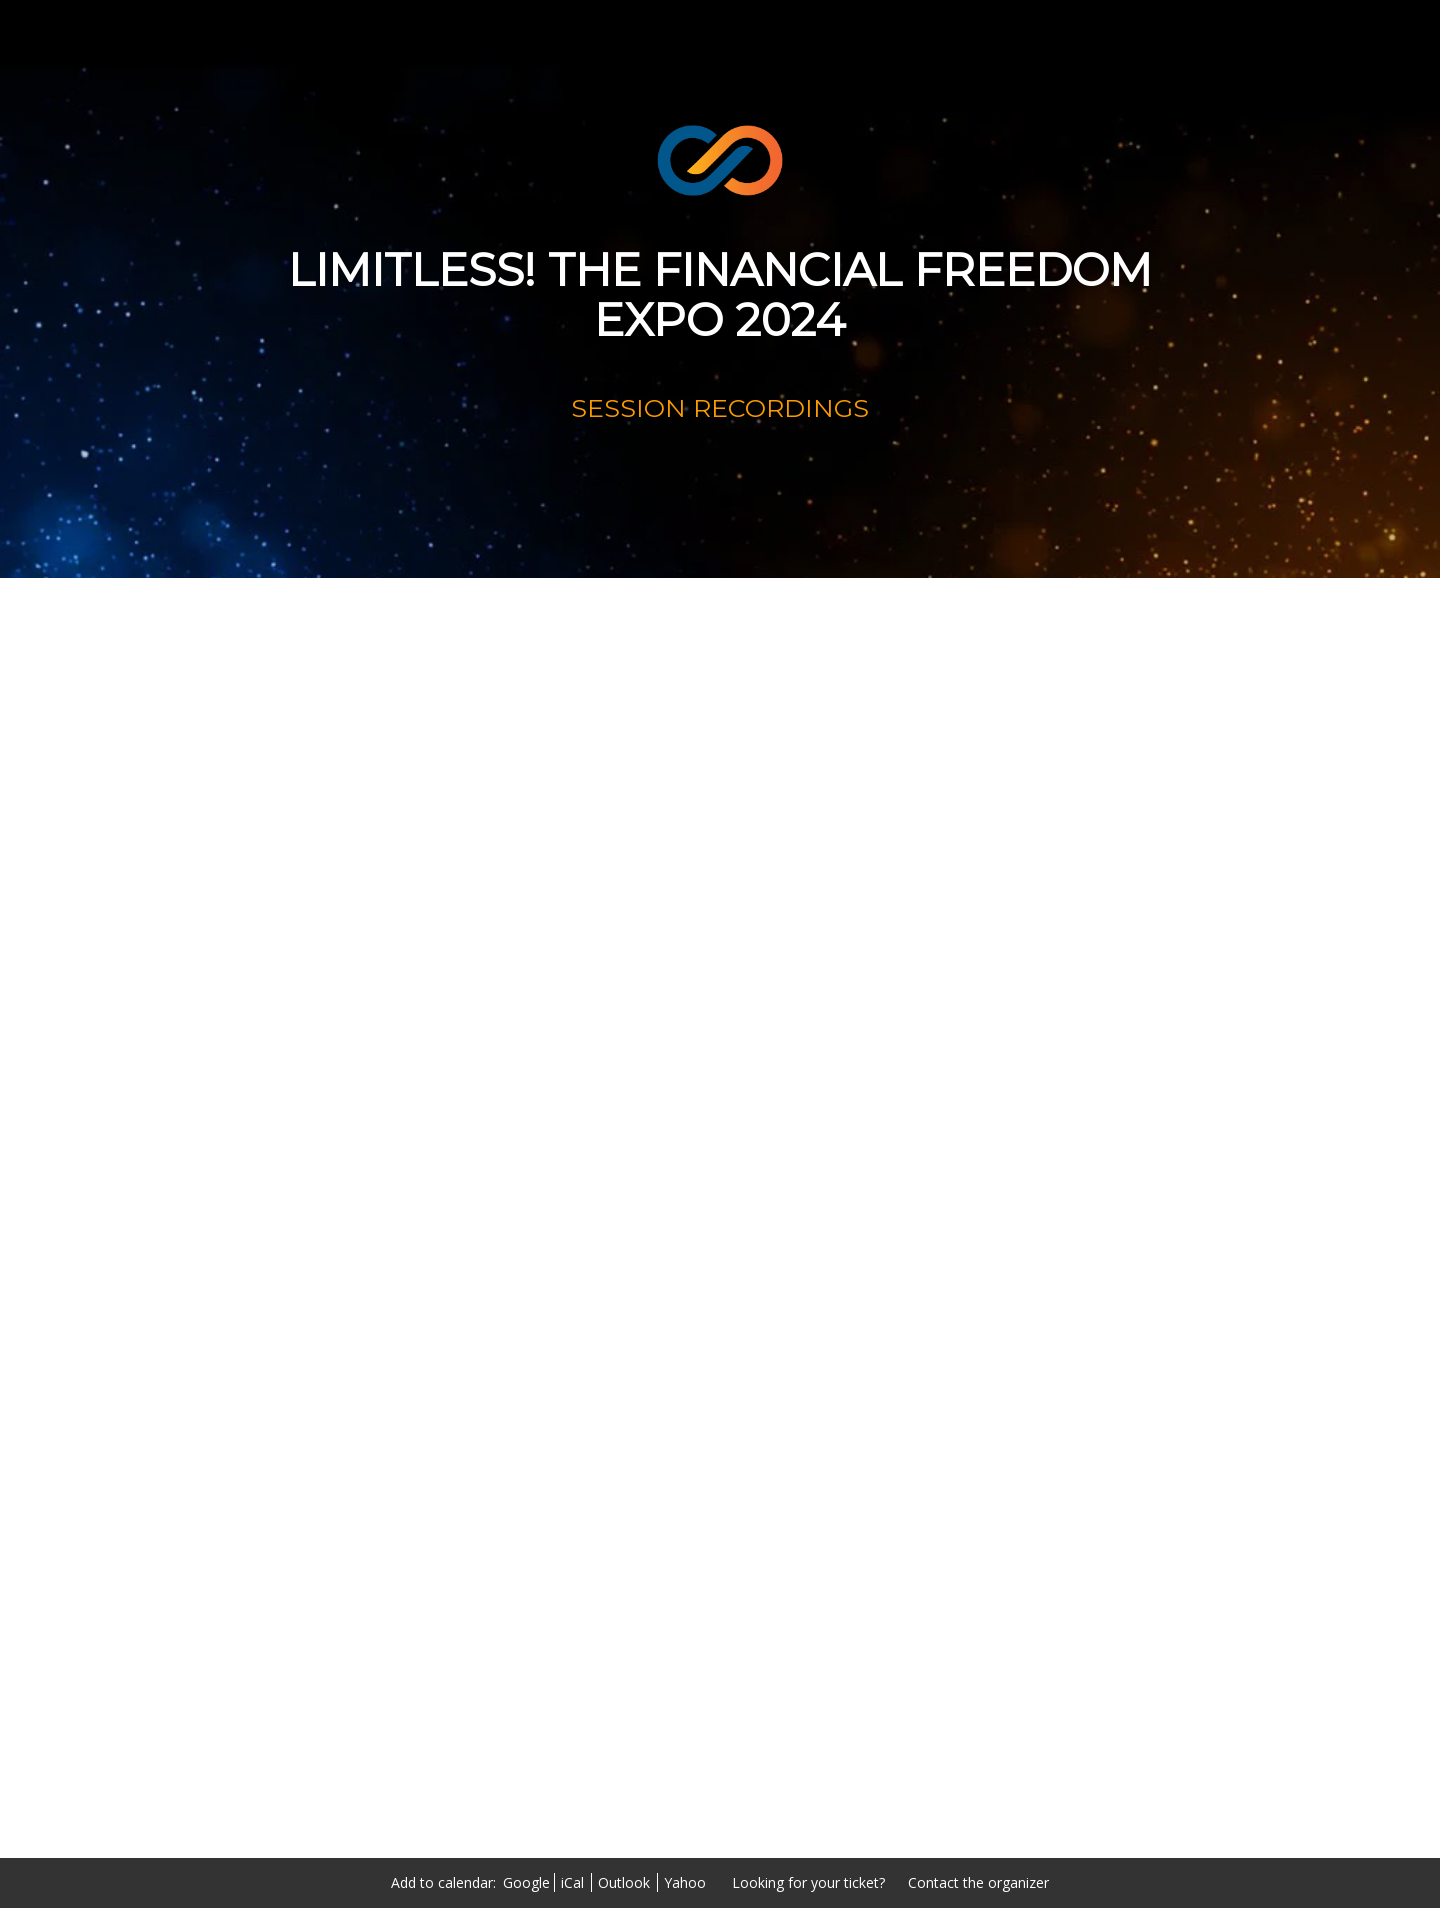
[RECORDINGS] (720, 484)
